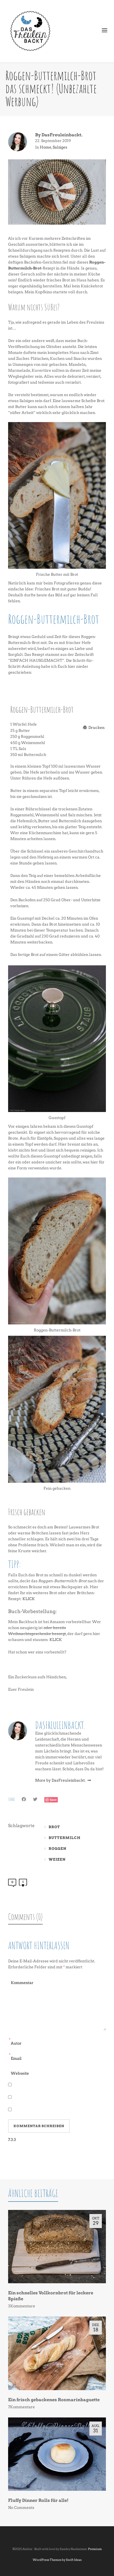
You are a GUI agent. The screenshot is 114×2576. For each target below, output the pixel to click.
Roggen (57, 1849)
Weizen (57, 1859)
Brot (54, 1827)
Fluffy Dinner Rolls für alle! (38, 2500)
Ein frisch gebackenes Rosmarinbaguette (54, 2399)
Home (45, 147)
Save (53, 1799)
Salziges (60, 147)
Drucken (96, 727)
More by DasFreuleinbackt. (63, 1780)
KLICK (28, 1599)
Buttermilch (65, 1838)
